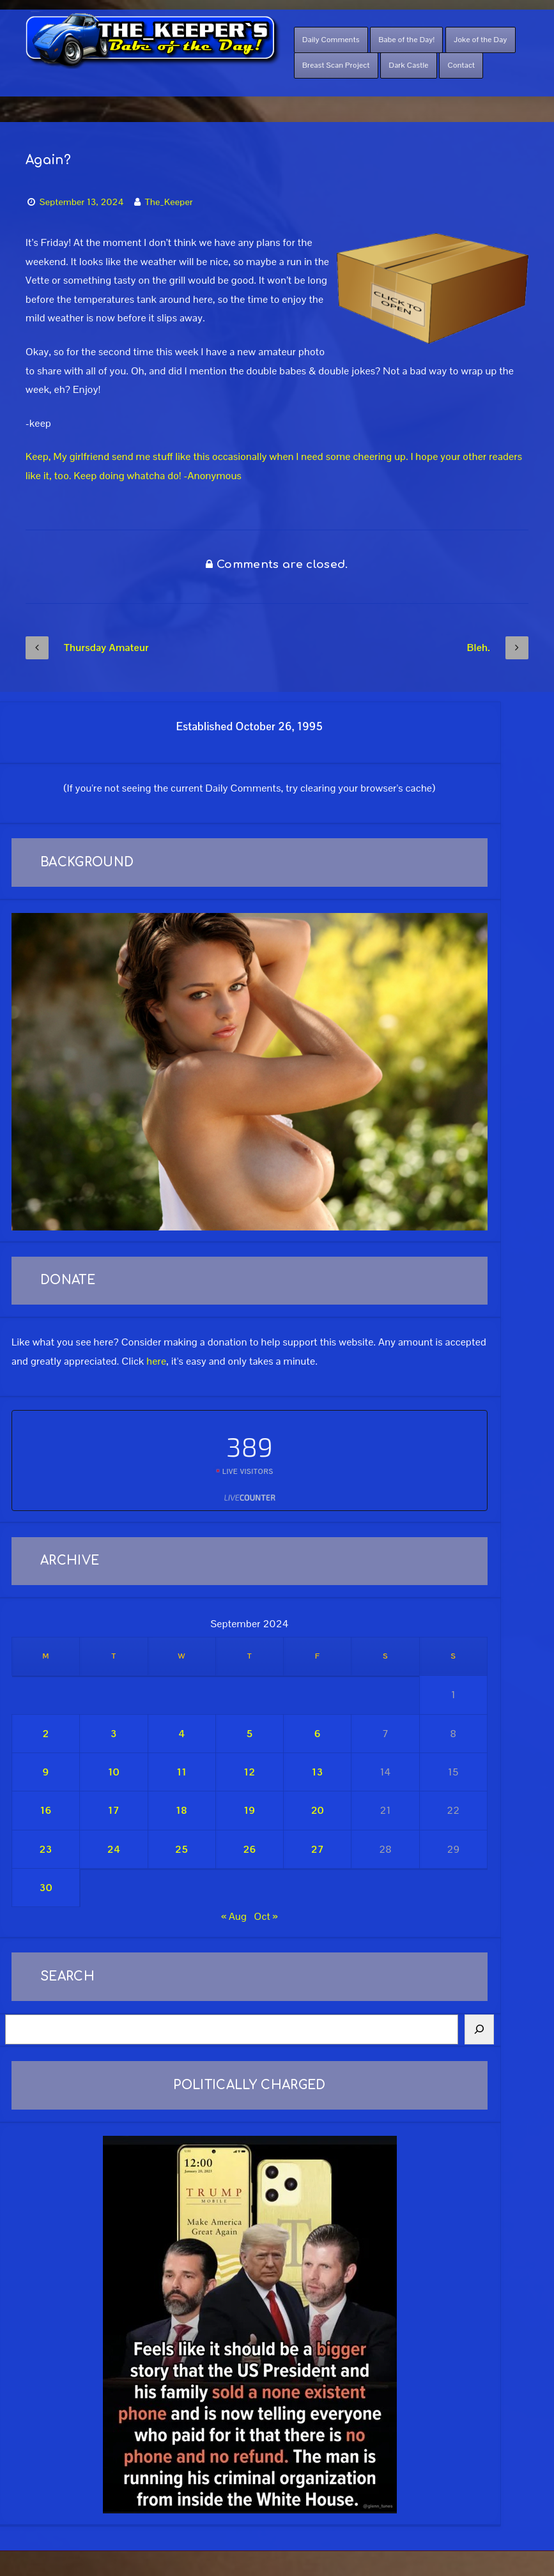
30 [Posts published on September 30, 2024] (45, 1887)
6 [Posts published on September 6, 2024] (317, 1733)
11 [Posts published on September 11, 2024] (181, 1772)
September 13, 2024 (82, 202)
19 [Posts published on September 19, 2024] (250, 1810)
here (156, 1361)
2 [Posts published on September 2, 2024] (46, 1733)
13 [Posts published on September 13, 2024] (317, 1772)
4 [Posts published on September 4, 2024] (181, 1733)
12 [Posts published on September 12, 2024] (250, 1772)
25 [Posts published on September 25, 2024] (181, 1849)
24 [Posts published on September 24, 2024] (113, 1849)
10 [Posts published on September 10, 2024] (113, 1772)
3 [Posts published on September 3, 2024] (114, 1733)
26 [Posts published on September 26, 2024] (249, 1849)
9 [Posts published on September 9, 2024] (46, 1772)
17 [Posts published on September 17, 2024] (113, 1810)
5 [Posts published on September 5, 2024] (249, 1733)
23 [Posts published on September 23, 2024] (45, 1849)
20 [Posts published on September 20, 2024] (317, 1810)
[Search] (479, 2029)
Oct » (265, 1916)
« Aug (234, 1916)
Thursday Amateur (87, 647)
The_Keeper (169, 202)
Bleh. (497, 647)
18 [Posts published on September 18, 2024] (181, 1810)
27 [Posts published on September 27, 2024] (317, 1849)
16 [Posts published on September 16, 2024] (46, 1810)
